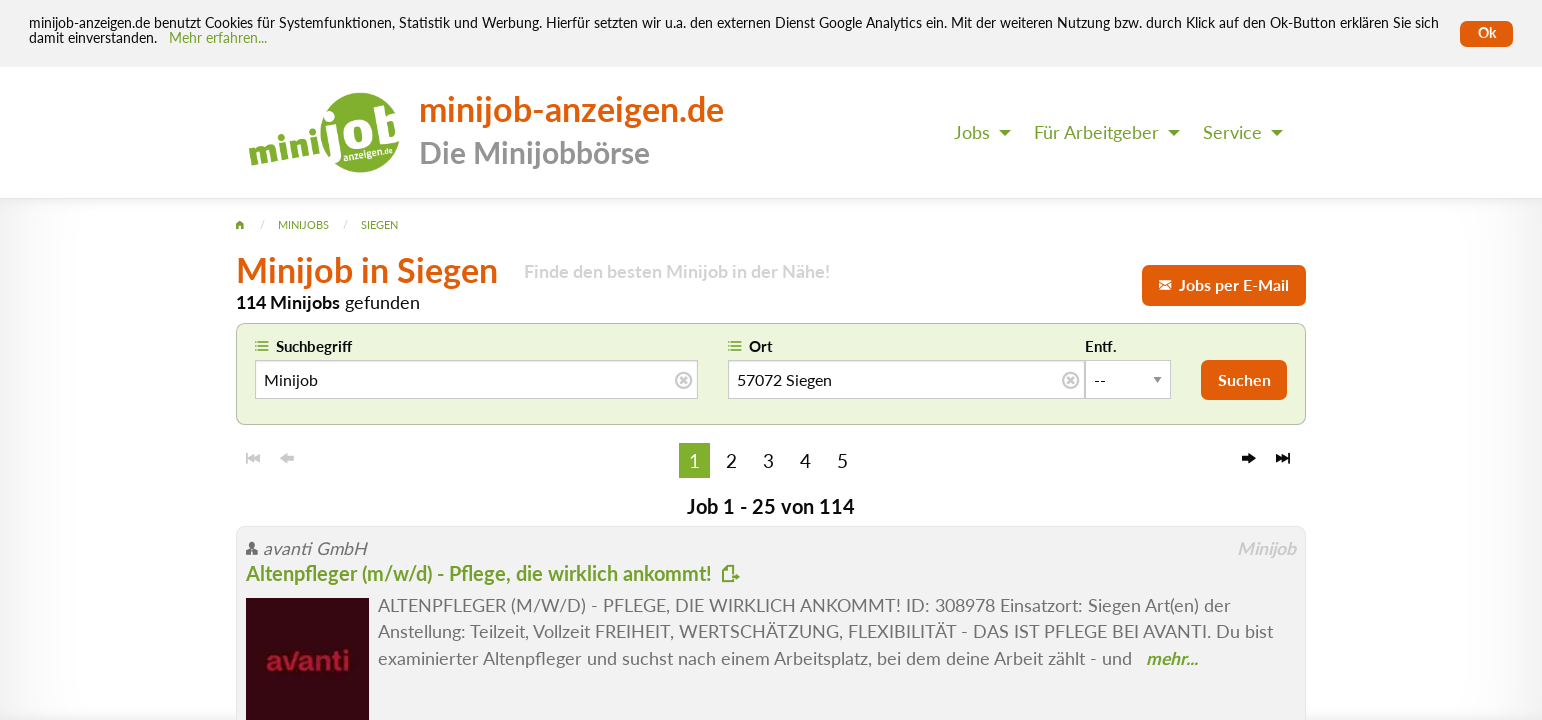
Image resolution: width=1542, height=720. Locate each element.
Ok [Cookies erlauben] (1487, 33)
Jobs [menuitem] (972, 132)
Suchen (1244, 379)
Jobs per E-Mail (1224, 284)
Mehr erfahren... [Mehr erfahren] (218, 38)
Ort (761, 346)
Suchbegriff (314, 346)
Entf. (1101, 346)
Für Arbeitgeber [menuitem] (1096, 132)
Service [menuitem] (1232, 132)
